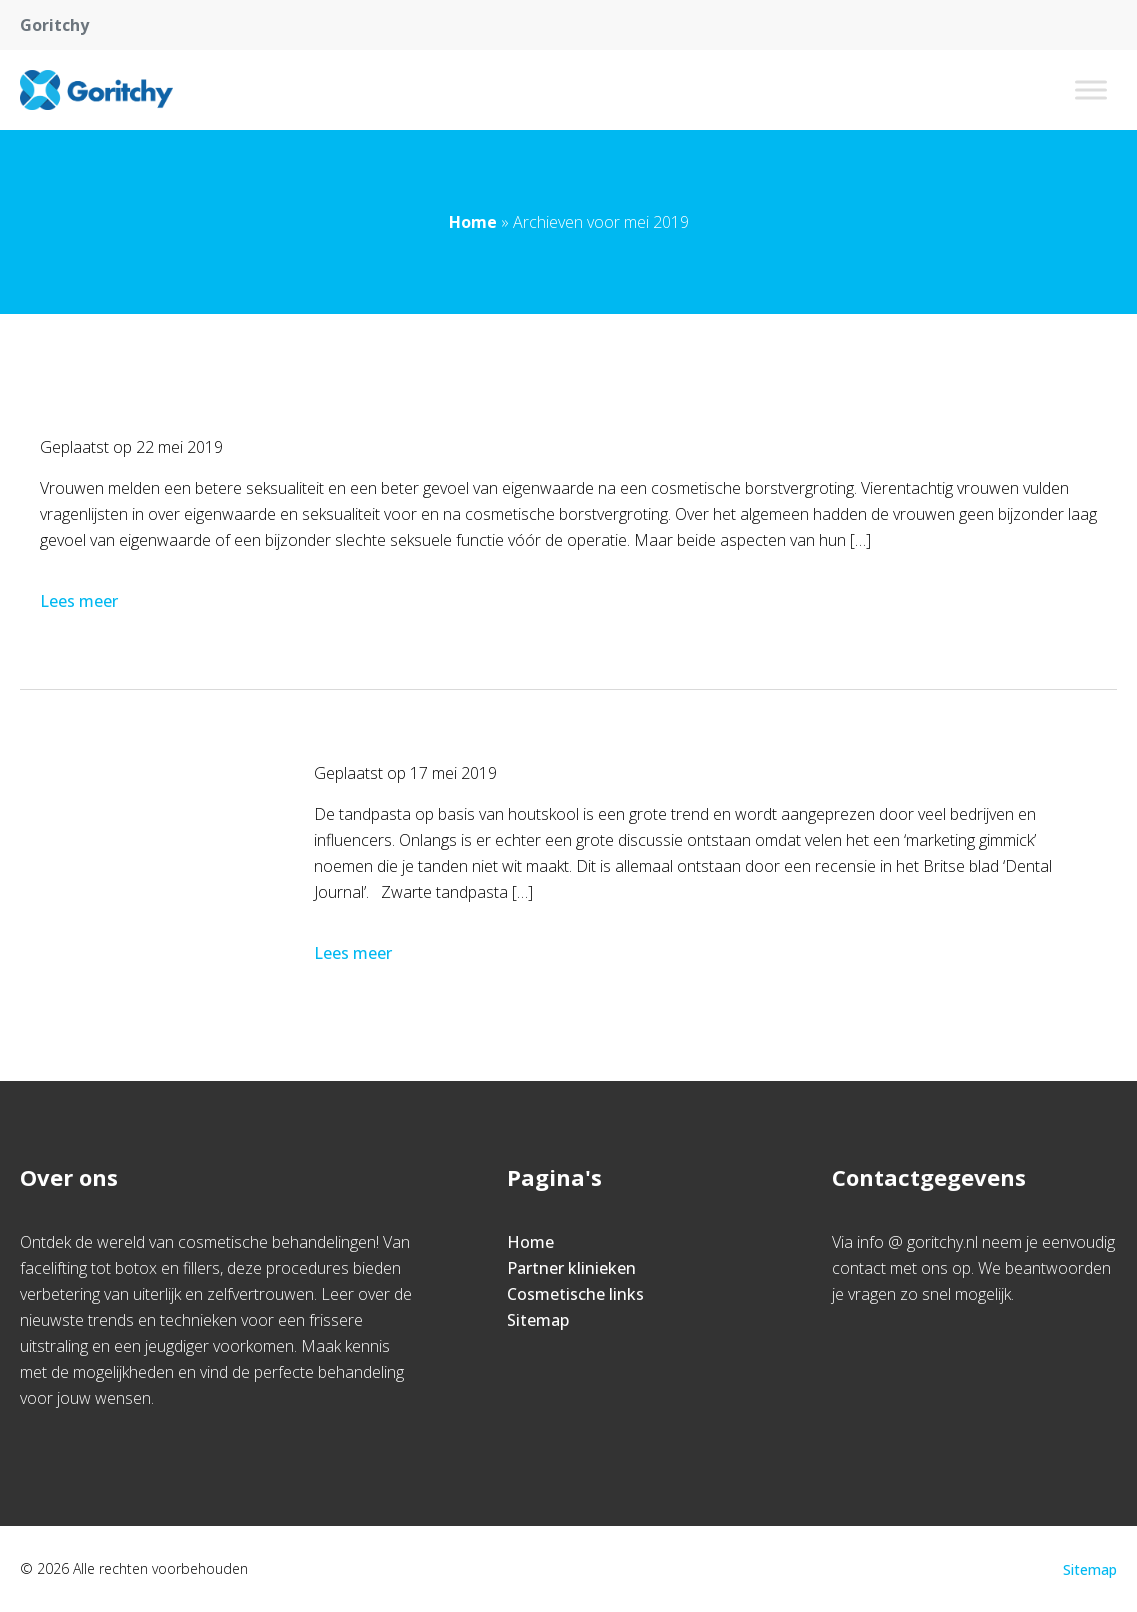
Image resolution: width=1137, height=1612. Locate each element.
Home (473, 222)
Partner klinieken (571, 1268)
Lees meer (81, 601)
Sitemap (538, 1320)
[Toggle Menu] (1091, 89)
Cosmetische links (575, 1294)
